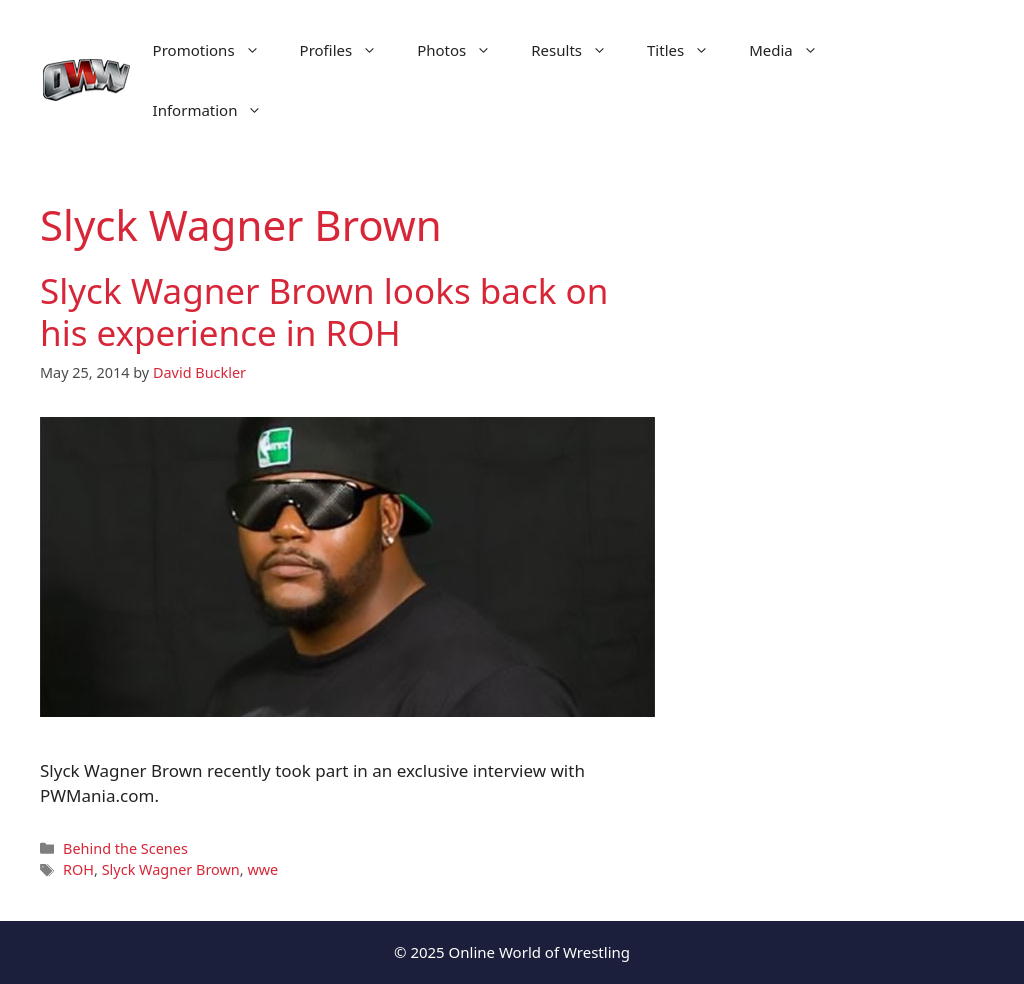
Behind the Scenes (125, 848)
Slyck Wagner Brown (171, 869)
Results (579, 50)
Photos (464, 50)
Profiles (349, 50)
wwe (262, 869)
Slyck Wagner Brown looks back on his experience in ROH (324, 311)
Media (793, 50)
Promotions (216, 50)
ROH (78, 869)
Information (218, 110)
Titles (688, 50)
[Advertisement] (842, 540)
